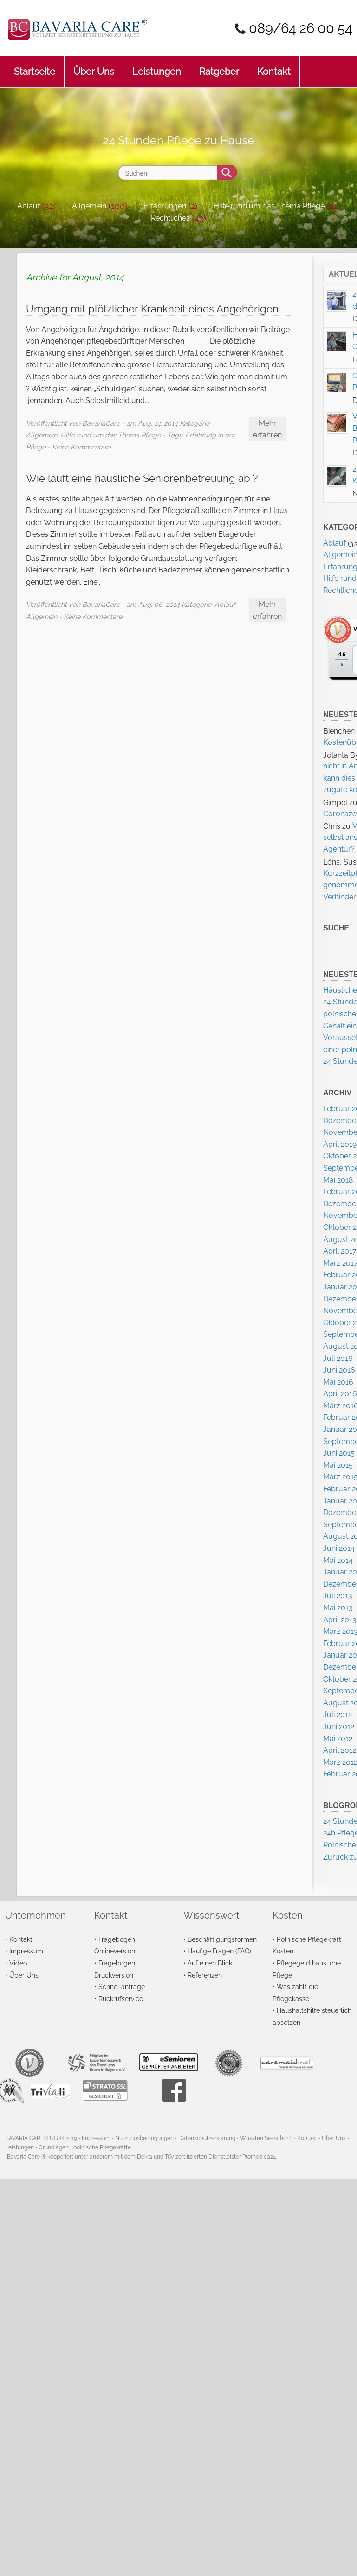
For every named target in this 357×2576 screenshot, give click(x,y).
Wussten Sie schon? (266, 2138)
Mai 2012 (337, 1738)
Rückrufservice (120, 1999)
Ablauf (28, 206)
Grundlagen (54, 2147)
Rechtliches (170, 218)
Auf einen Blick (210, 1963)
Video (18, 1963)
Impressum (26, 1951)
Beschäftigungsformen (222, 1939)
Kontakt (273, 66)
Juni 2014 (339, 1548)
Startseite (34, 66)
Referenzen (205, 1975)
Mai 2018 (338, 1180)
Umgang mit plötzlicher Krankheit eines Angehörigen (152, 309)
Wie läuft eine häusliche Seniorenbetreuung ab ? (142, 478)
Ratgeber (219, 66)
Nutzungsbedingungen (144, 2138)
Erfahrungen (164, 206)
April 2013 (340, 1619)
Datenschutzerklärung (206, 2138)
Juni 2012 (338, 1726)
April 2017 (340, 1251)
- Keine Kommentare (78, 447)
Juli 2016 (338, 1358)
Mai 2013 (338, 1607)
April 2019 (340, 1144)
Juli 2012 (337, 1714)
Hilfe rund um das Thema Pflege (269, 206)
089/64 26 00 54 (300, 28)
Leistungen (156, 66)
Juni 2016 (339, 1370)
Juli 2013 (337, 1595)
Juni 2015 (339, 1453)
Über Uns (94, 66)
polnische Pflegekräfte (102, 2147)
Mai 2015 (338, 1465)
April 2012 (339, 1750)
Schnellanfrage (121, 1987)
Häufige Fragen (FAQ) (219, 1951)
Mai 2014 (338, 1560)
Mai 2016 (338, 1382)
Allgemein (89, 206)
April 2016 (340, 1393)
